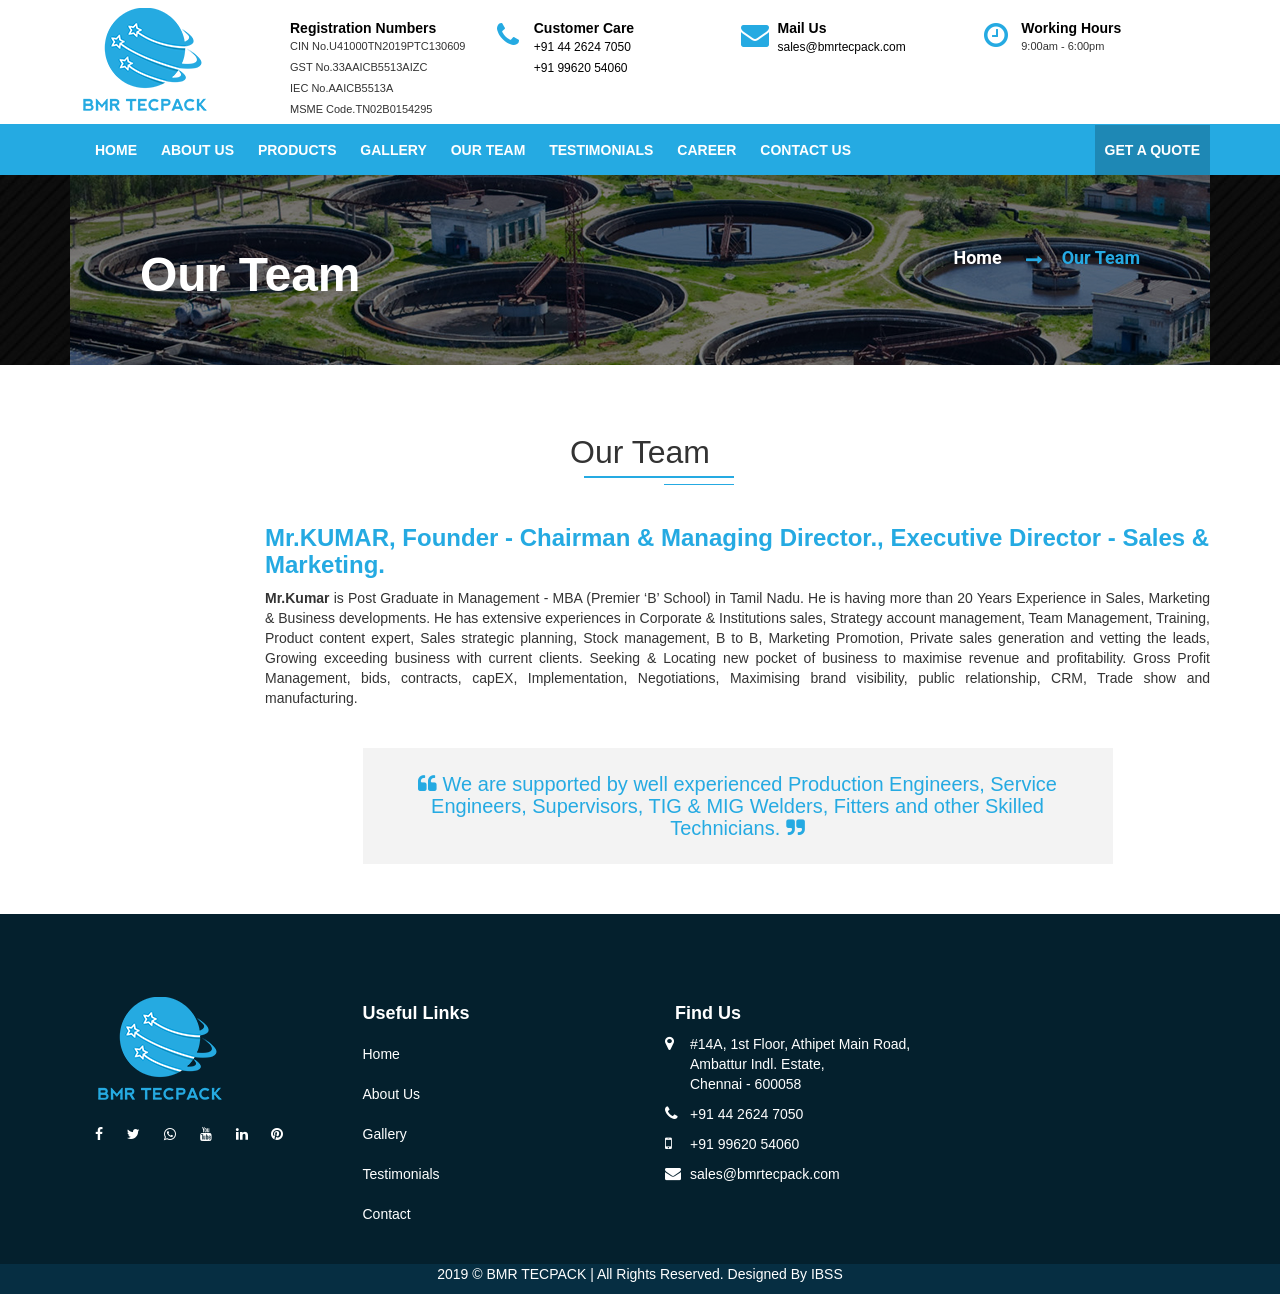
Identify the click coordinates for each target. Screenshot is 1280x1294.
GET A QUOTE (1152, 150)
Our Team (488, 150)
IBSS (827, 1274)
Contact (387, 1214)
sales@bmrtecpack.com (842, 47)
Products (297, 150)
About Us (197, 150)
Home (116, 150)
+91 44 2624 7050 (582, 47)
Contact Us (805, 150)
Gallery (393, 150)
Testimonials (601, 150)
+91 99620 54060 (581, 68)
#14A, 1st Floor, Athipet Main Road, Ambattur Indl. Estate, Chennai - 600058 (800, 1064)
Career (706, 150)
